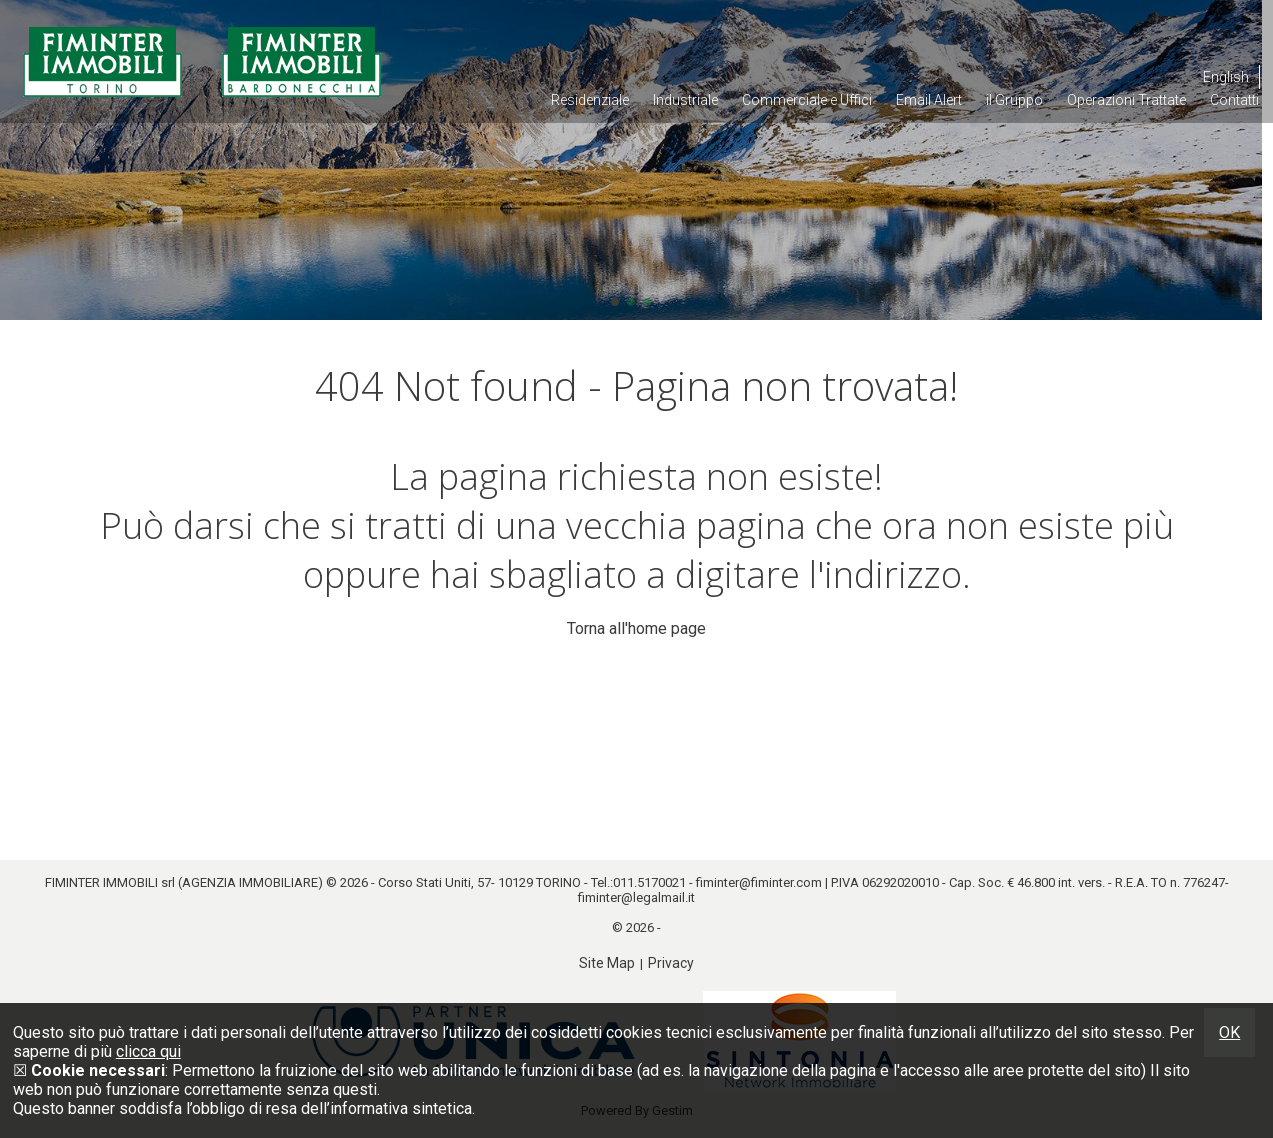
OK (1229, 1032)
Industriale (685, 100)
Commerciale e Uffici (807, 100)
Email (929, 100)
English (1226, 77)
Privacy (671, 963)
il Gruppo (1014, 100)
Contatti (1234, 100)
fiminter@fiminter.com (759, 882)
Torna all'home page (636, 628)
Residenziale (590, 100)
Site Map (607, 963)
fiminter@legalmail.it (636, 897)
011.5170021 (649, 882)
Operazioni (1126, 100)
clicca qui (148, 1051)
